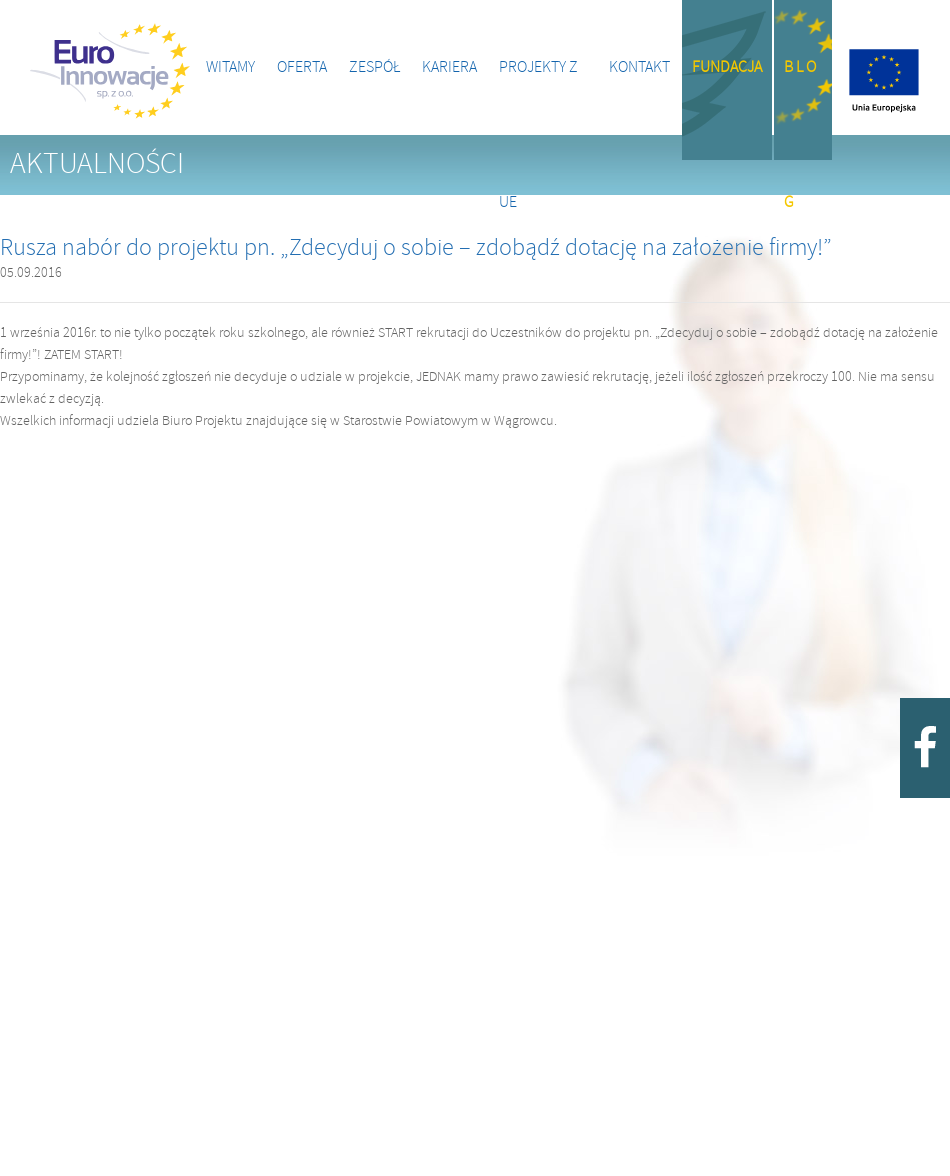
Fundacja (727, 67)
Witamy (230, 67)
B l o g (800, 109)
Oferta (302, 67)
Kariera (449, 67)
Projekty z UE (538, 97)
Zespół (374, 67)
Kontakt (639, 67)
